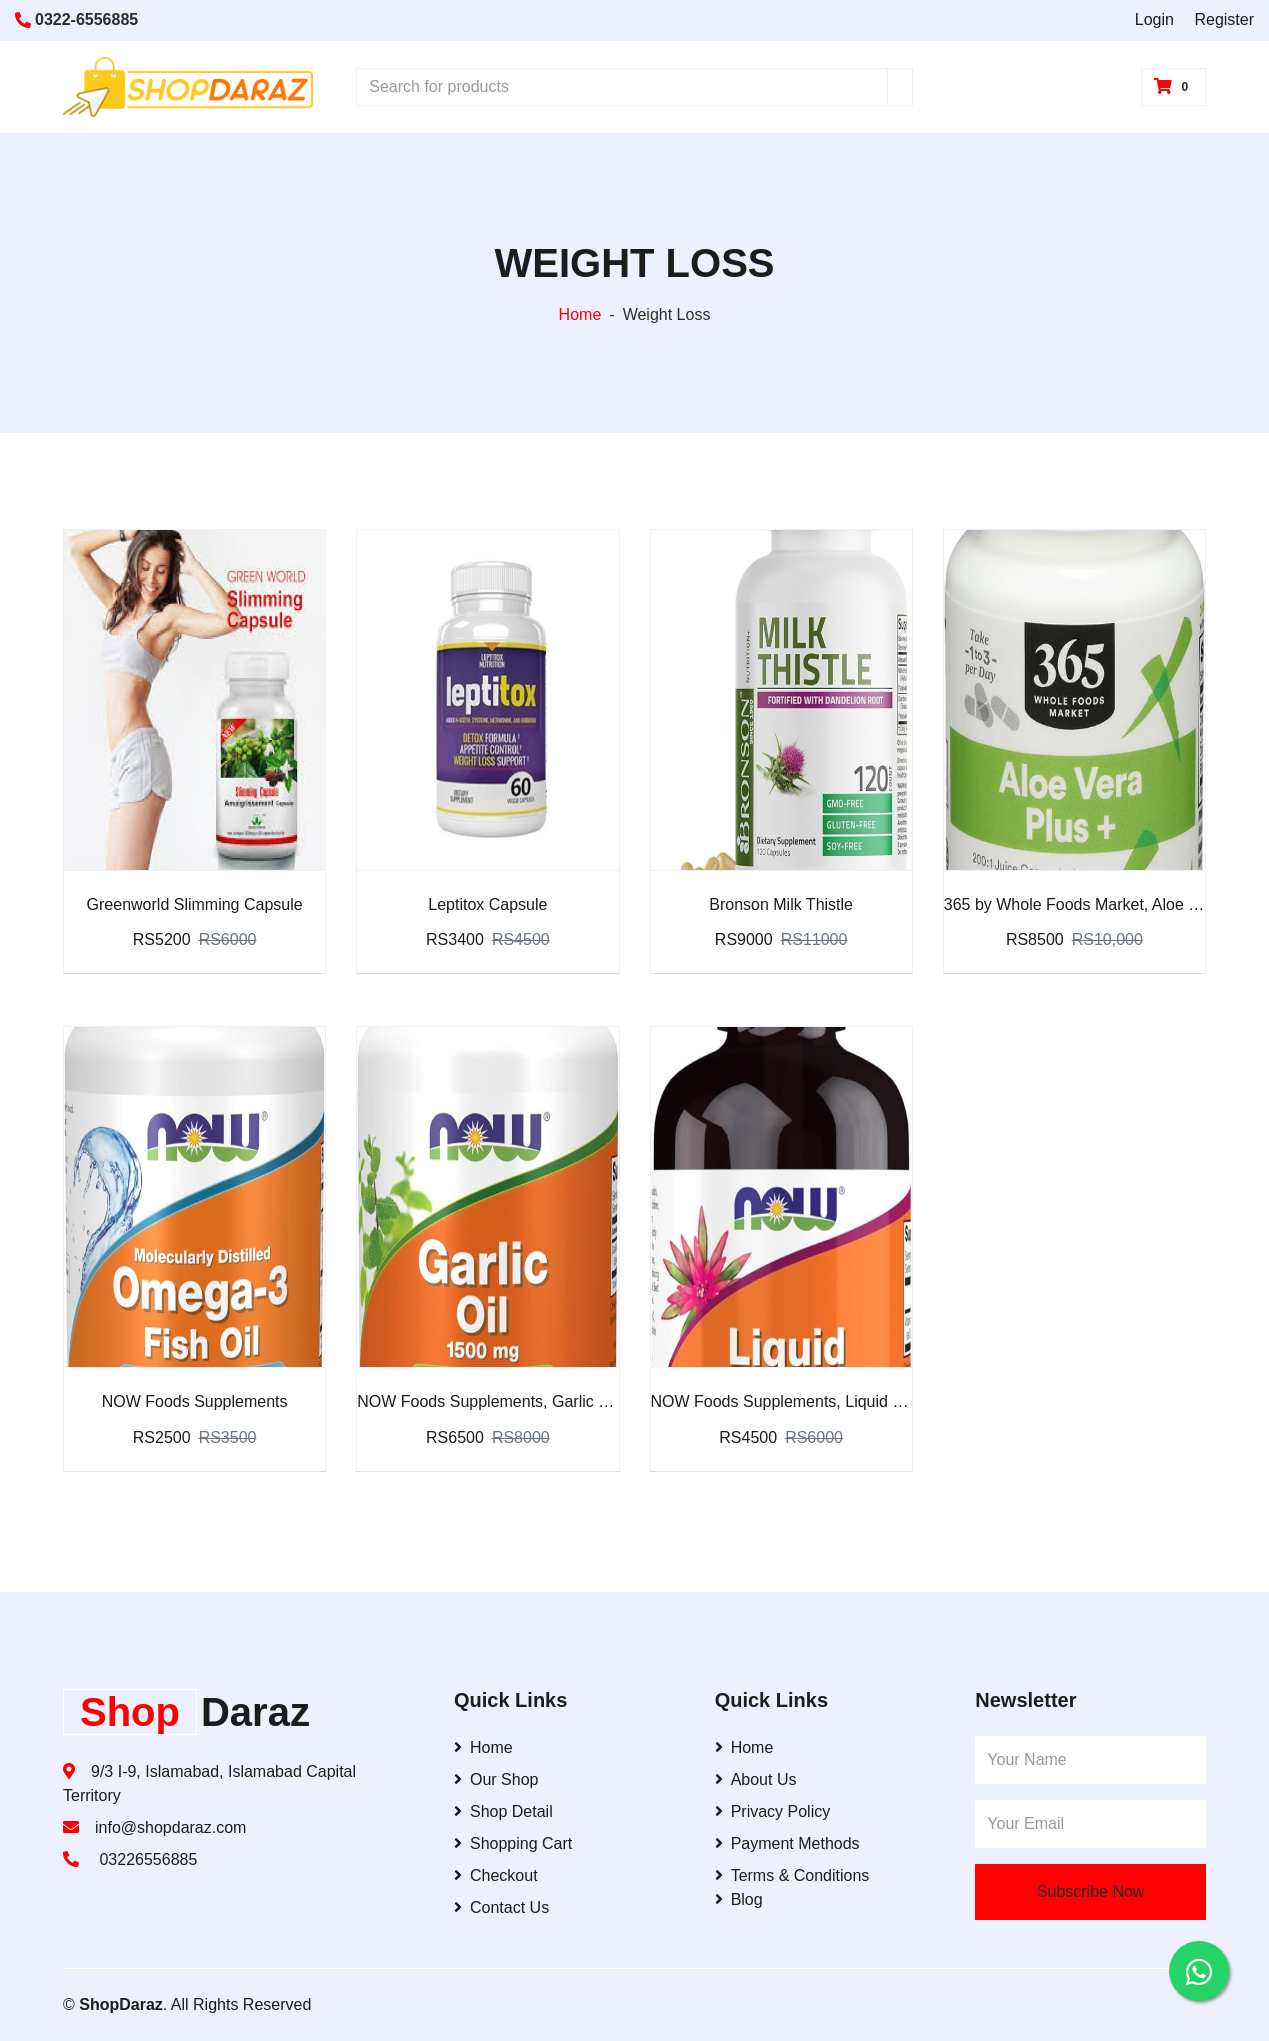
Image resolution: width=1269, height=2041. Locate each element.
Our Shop (496, 1779)
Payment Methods (787, 1843)
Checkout (496, 1875)
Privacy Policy (773, 1811)
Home (580, 314)
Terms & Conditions (792, 1875)
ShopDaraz (121, 2004)
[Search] (900, 87)
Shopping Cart (513, 1843)
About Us (756, 1779)
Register (1224, 19)
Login (1154, 19)
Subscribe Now (1091, 1891)
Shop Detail (503, 1811)
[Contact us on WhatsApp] (1199, 1971)
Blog (739, 1899)
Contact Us (501, 1907)
